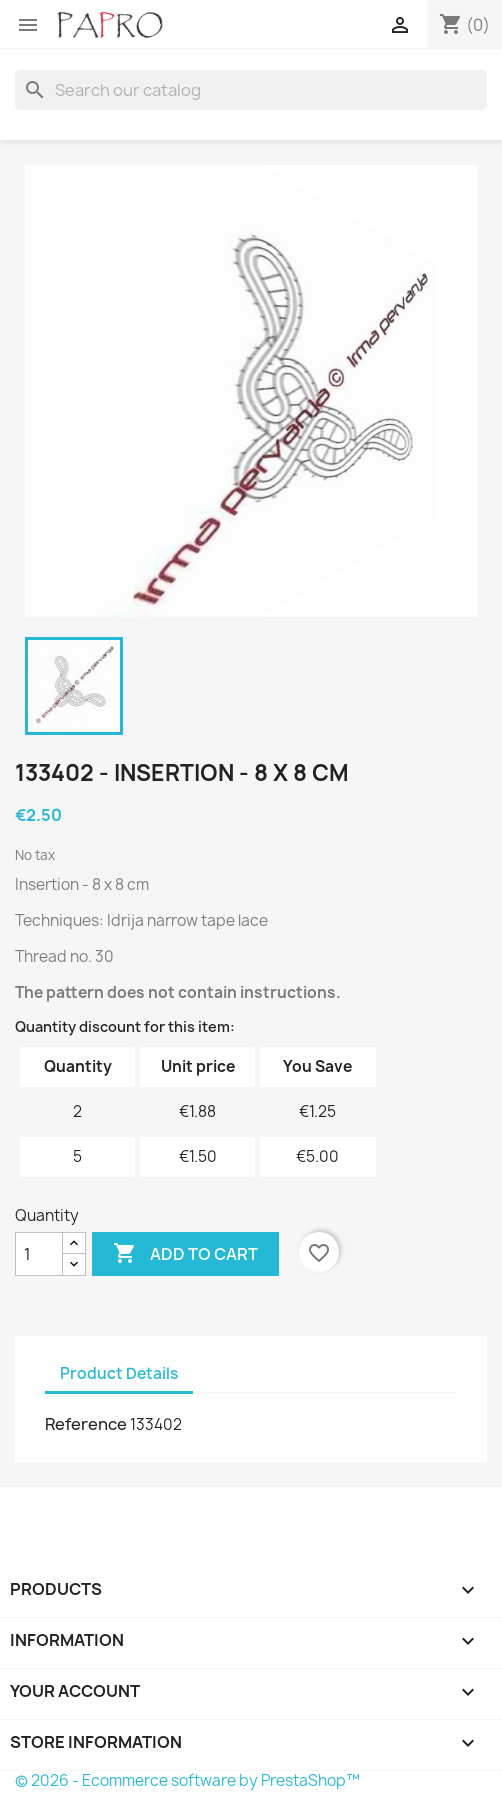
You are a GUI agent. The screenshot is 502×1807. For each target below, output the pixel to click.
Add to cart (185, 1254)
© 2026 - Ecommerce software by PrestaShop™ (187, 1780)
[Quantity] (39, 1254)
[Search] (251, 90)
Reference (86, 1424)
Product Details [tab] (119, 1373)
